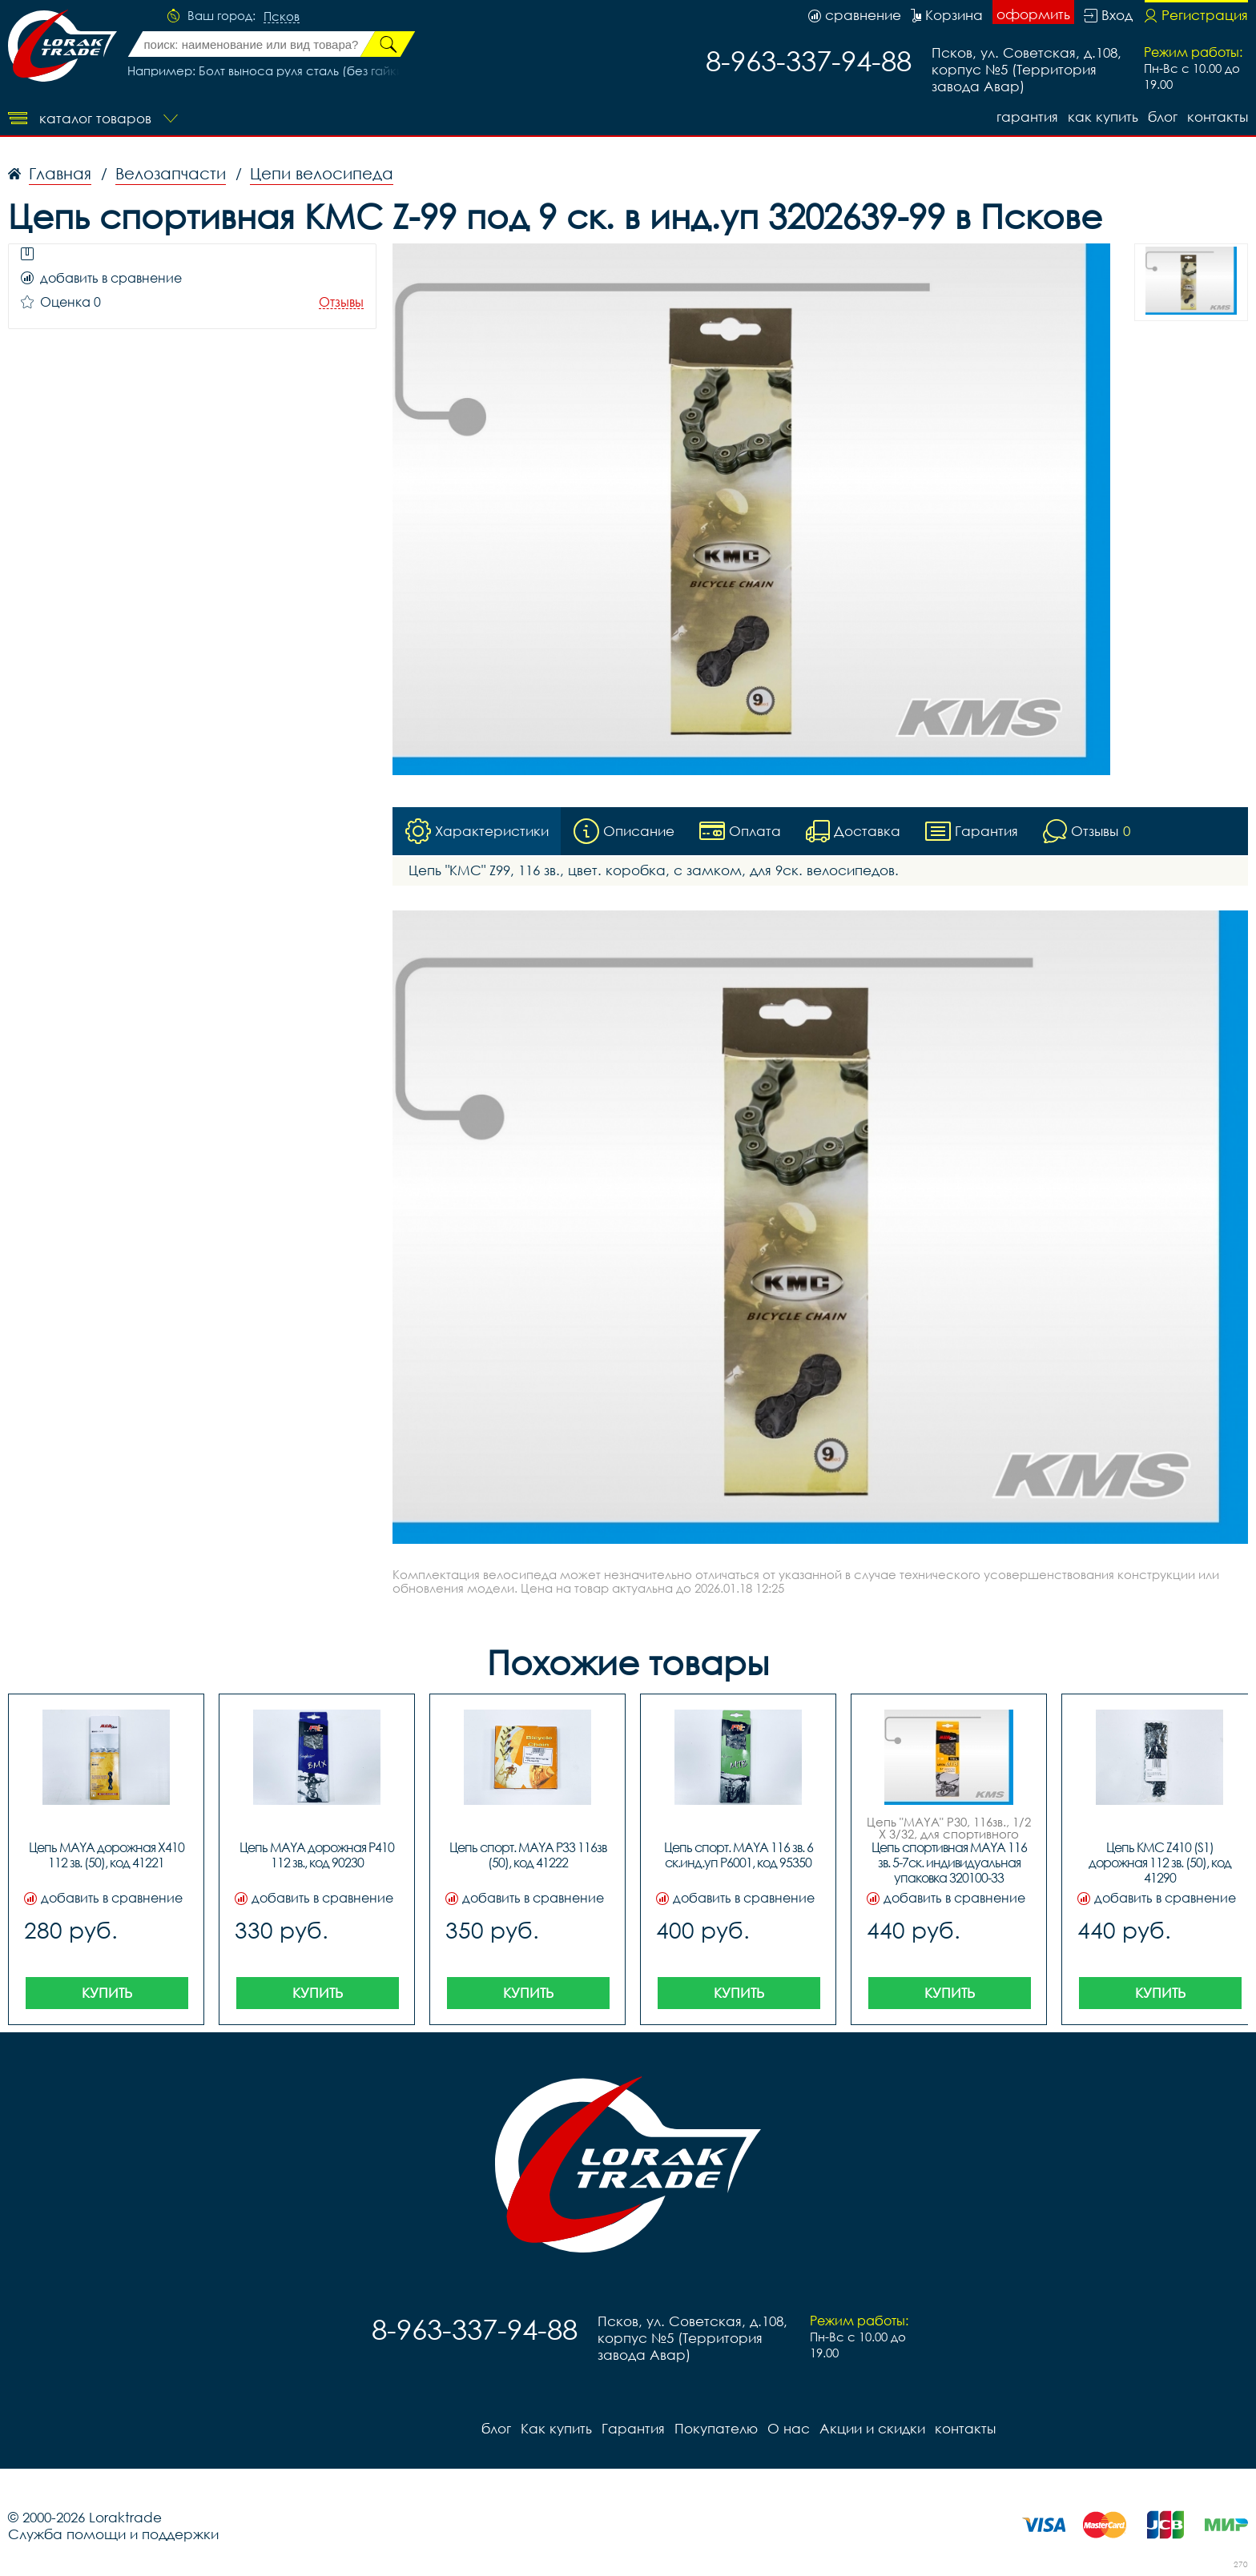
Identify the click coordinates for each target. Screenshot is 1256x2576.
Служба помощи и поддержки (113, 2534)
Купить (107, 1992)
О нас (788, 2428)
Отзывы (341, 302)
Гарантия (1027, 116)
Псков (282, 16)
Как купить (1103, 116)
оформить (1033, 14)
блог (1163, 116)
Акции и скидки (872, 2428)
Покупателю (716, 2428)
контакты (1217, 116)
